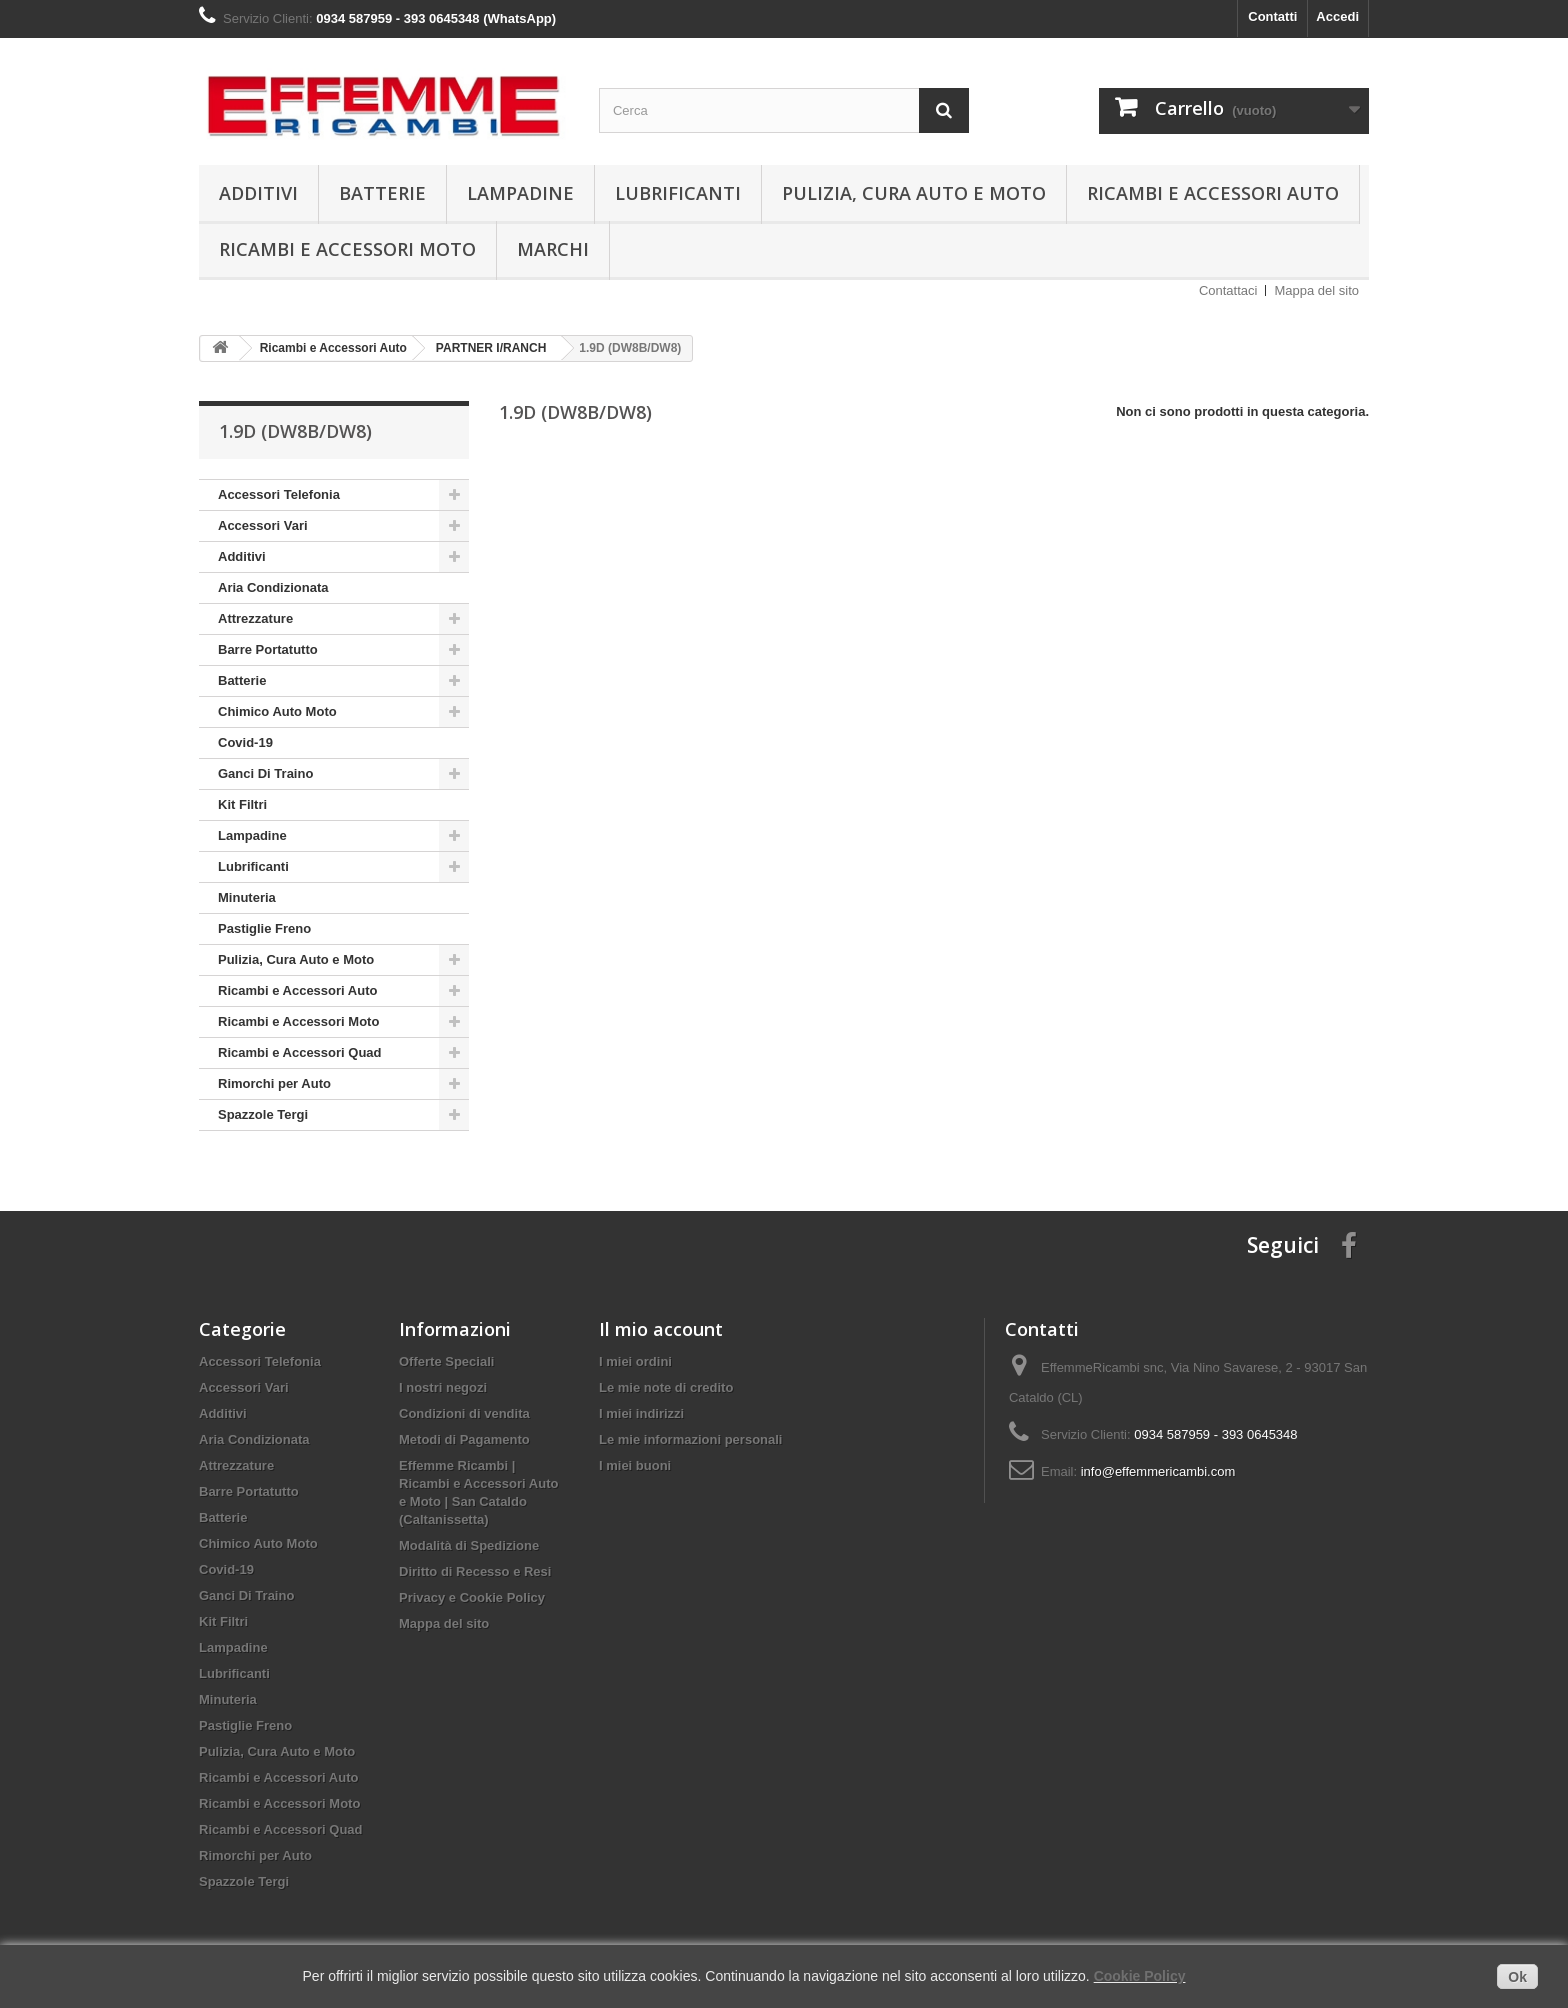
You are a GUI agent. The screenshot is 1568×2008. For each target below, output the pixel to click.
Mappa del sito (1316, 290)
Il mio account (661, 1329)
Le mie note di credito (666, 1387)
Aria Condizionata (273, 587)
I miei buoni (635, 1465)
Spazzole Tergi (263, 1114)
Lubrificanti (678, 193)
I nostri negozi (443, 1387)
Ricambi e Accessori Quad (300, 1052)
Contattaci (1228, 290)
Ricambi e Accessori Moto (347, 249)
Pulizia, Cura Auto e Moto (914, 193)
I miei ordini (635, 1361)
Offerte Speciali (446, 1361)
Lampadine (520, 193)
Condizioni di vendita (464, 1413)
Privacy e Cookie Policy (472, 1597)
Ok (1517, 1977)
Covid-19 (245, 742)
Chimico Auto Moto (277, 711)
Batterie (382, 193)
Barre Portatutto (268, 649)
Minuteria (247, 897)
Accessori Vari (263, 525)
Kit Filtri (242, 804)
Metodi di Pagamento (464, 1439)
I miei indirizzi (641, 1413)
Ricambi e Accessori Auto (1213, 193)
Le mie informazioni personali (690, 1439)
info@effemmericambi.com (1158, 1471)
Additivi (258, 193)
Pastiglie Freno (264, 928)
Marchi (553, 249)
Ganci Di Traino (265, 773)
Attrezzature (255, 618)
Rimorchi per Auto (274, 1083)
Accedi (1337, 16)
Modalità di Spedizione (469, 1545)
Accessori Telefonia (279, 494)
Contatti (1272, 16)
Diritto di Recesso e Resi (475, 1571)
